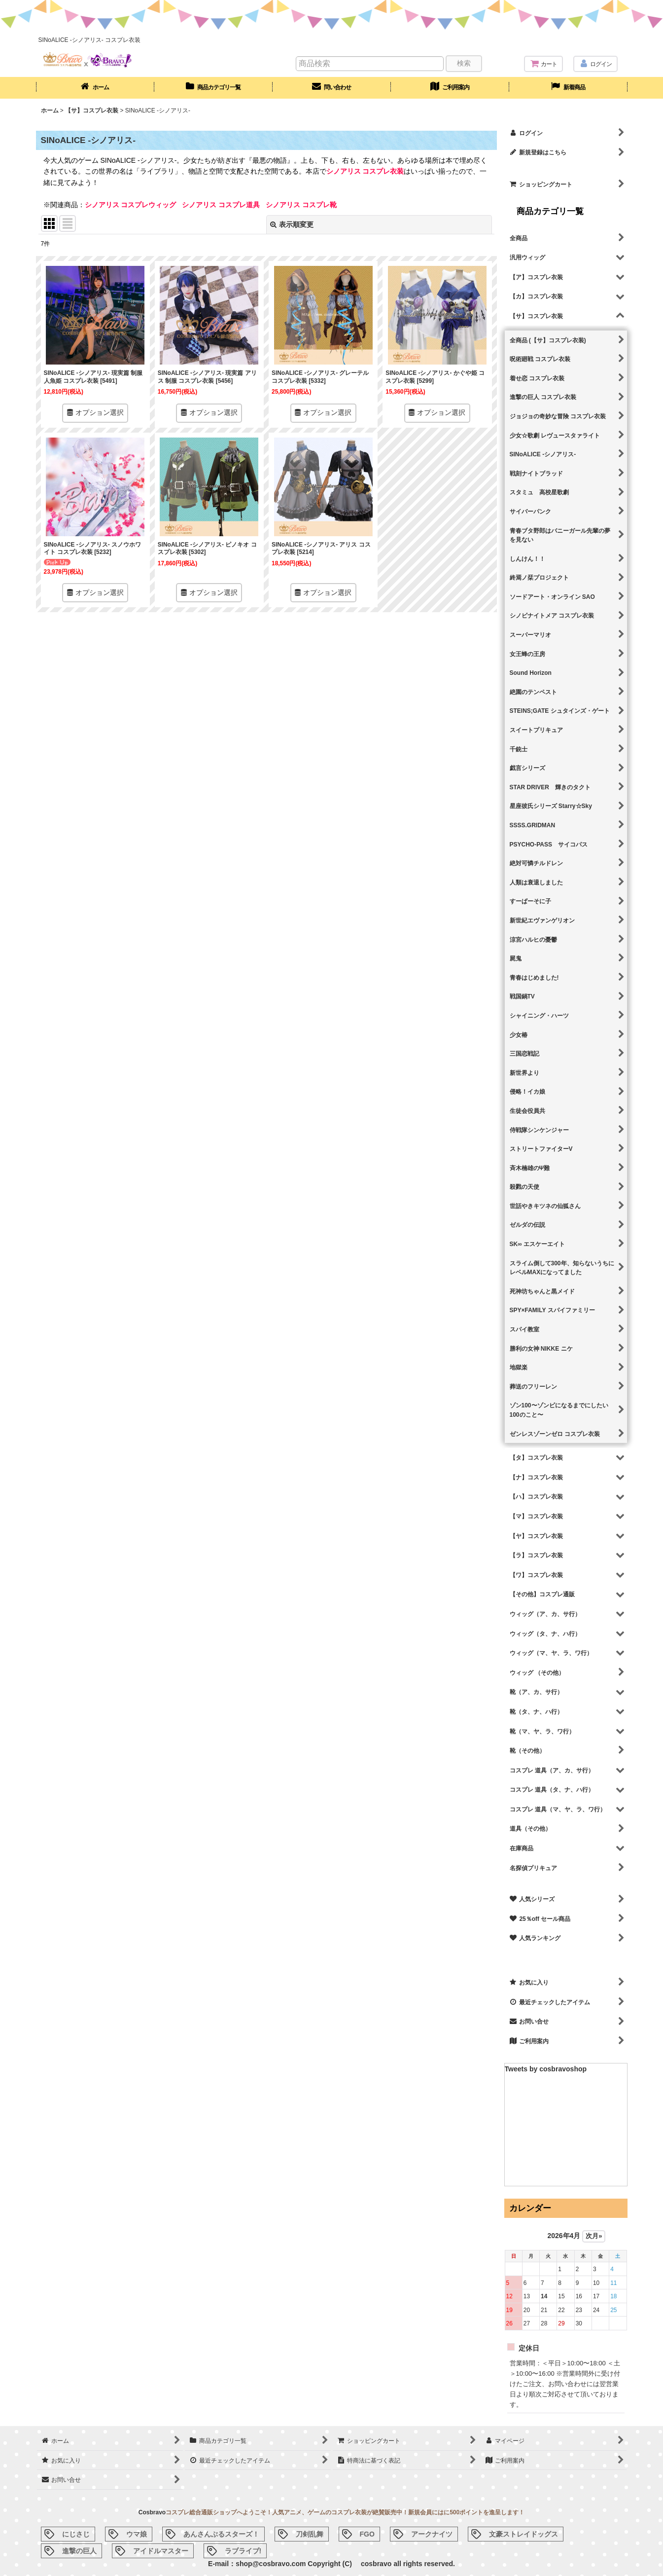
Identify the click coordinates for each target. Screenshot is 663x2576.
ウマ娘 (136, 2534)
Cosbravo (152, 2512)
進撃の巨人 (79, 2551)
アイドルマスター (160, 2551)
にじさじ (76, 2534)
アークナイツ (432, 2534)
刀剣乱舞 (309, 2534)
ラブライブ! (243, 2551)
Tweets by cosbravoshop (546, 2069)
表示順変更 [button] (292, 224)
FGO (367, 2534)
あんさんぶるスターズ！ (221, 2534)
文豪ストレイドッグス (523, 2534)
